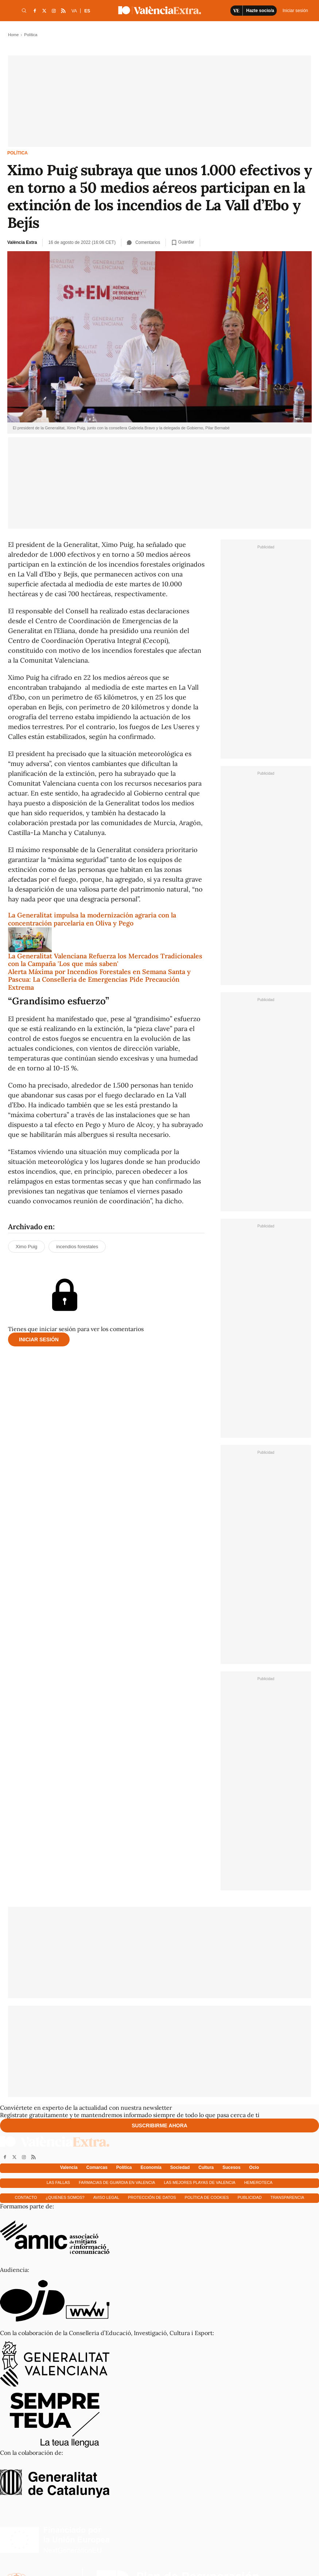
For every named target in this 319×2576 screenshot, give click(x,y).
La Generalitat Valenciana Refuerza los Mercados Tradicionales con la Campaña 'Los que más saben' (105, 960)
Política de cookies (207, 2197)
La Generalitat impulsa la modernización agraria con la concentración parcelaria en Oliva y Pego (92, 919)
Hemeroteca (258, 2182)
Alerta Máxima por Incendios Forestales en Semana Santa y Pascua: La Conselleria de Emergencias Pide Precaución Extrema (99, 979)
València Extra (22, 242)
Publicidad (250, 2197)
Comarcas (97, 2167)
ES (87, 11)
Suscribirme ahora (159, 2125)
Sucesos (231, 2167)
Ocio (254, 2167)
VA (74, 11)
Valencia (69, 2167)
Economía (151, 2167)
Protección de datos (152, 2197)
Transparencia (287, 2197)
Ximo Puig (26, 1246)
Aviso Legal (106, 2197)
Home (13, 34)
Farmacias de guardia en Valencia (117, 2182)
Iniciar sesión (39, 1339)
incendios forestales (77, 1246)
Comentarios (143, 242)
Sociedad (180, 2167)
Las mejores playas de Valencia (199, 2182)
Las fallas (58, 2182)
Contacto (26, 2197)
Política (17, 153)
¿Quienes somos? (65, 2197)
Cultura (206, 2167)
